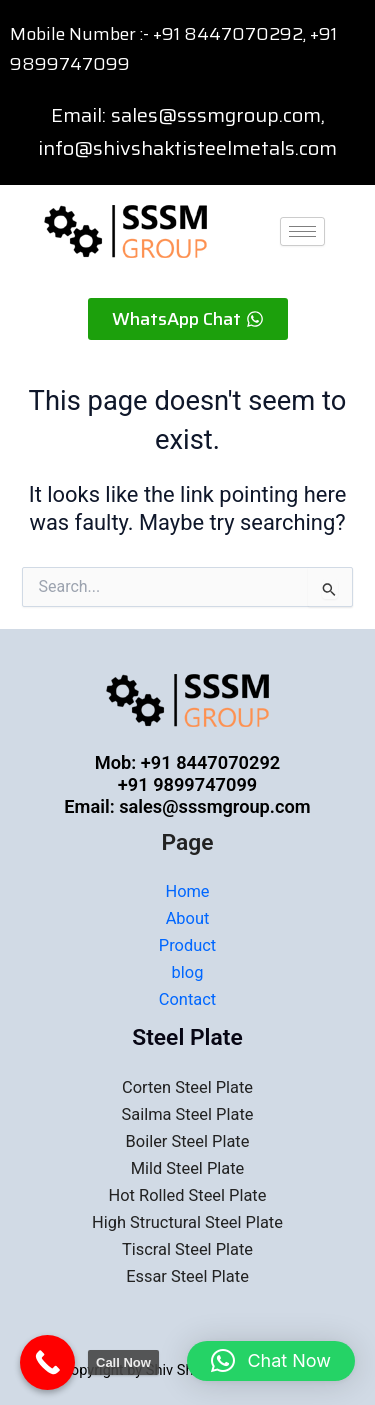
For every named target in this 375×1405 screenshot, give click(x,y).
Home (187, 891)
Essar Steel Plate (187, 1276)
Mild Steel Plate (188, 1168)
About (188, 918)
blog (188, 972)
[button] (271, 1361)
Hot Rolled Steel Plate (188, 1195)
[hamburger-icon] (302, 231)
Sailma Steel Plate (188, 1114)
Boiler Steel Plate (188, 1141)
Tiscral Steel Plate (187, 1249)
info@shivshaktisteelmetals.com (187, 148)
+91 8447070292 (228, 34)
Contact (187, 999)
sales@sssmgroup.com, (218, 115)
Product (187, 945)
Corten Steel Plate (187, 1087)
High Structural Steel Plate (187, 1222)
